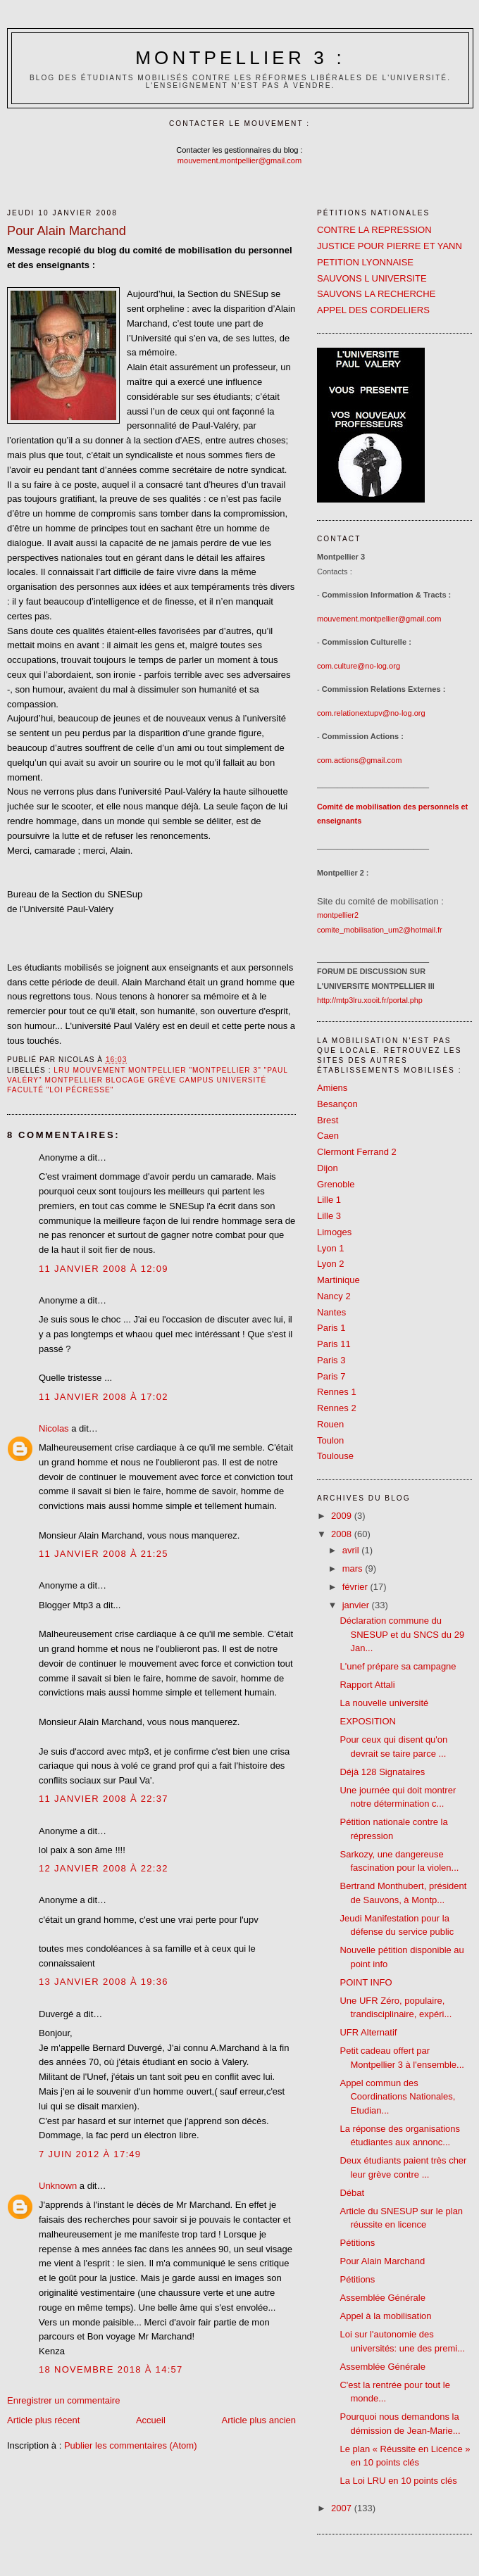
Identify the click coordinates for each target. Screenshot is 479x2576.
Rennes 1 (336, 1392)
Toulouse (335, 1456)
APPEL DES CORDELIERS (373, 310)
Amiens (332, 1087)
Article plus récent (43, 2420)
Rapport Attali (367, 1684)
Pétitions (357, 2242)
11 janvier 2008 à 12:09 (103, 1268)
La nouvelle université (384, 1703)
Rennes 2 (336, 1408)
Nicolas (54, 1428)
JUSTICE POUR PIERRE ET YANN (389, 246)
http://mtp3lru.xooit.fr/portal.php (370, 1000)
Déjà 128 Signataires (382, 1772)
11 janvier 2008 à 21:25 (103, 1553)
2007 (342, 2508)
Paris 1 (331, 1327)
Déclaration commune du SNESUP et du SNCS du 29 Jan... (402, 1634)
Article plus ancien (259, 2420)
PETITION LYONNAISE (365, 262)
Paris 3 (331, 1360)
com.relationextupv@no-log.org (371, 713)
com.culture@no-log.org (358, 666)
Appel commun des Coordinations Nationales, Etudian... (397, 2097)
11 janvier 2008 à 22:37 (103, 1798)
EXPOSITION (367, 1721)
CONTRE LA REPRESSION (374, 230)
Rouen (330, 1424)
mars (354, 1568)
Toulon (330, 1440)
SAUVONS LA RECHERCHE (376, 294)
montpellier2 (338, 915)
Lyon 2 (330, 1263)
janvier (357, 1605)
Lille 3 (329, 1216)
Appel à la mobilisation (385, 2316)
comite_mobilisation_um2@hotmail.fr (379, 930)
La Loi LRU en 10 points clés (398, 2480)
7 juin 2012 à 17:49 (90, 2154)
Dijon (327, 1168)
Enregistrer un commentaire (63, 2400)
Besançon (337, 1104)
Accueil (151, 2420)
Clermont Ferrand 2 (357, 1152)
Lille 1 (329, 1199)
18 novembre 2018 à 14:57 (111, 2369)
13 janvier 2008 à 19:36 (103, 1981)
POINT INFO (366, 1982)
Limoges (334, 1232)
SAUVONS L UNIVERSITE (372, 278)
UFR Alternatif (368, 2032)
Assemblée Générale (382, 2297)
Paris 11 (334, 1344)
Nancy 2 (334, 1296)
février (356, 1586)
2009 (342, 1515)
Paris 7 (331, 1376)
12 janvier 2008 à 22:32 (103, 1868)
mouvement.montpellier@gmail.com (239, 160)
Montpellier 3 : (240, 57)
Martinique (338, 1280)
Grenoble (335, 1184)
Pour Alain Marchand (382, 2261)
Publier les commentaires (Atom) (130, 2445)
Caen (328, 1135)
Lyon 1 (330, 1248)
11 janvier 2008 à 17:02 (103, 1396)
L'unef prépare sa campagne (398, 1666)
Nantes (331, 1312)
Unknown (58, 2185)
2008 (342, 1534)
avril (351, 1550)
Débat (352, 2192)
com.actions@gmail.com (359, 760)
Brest (327, 1120)
